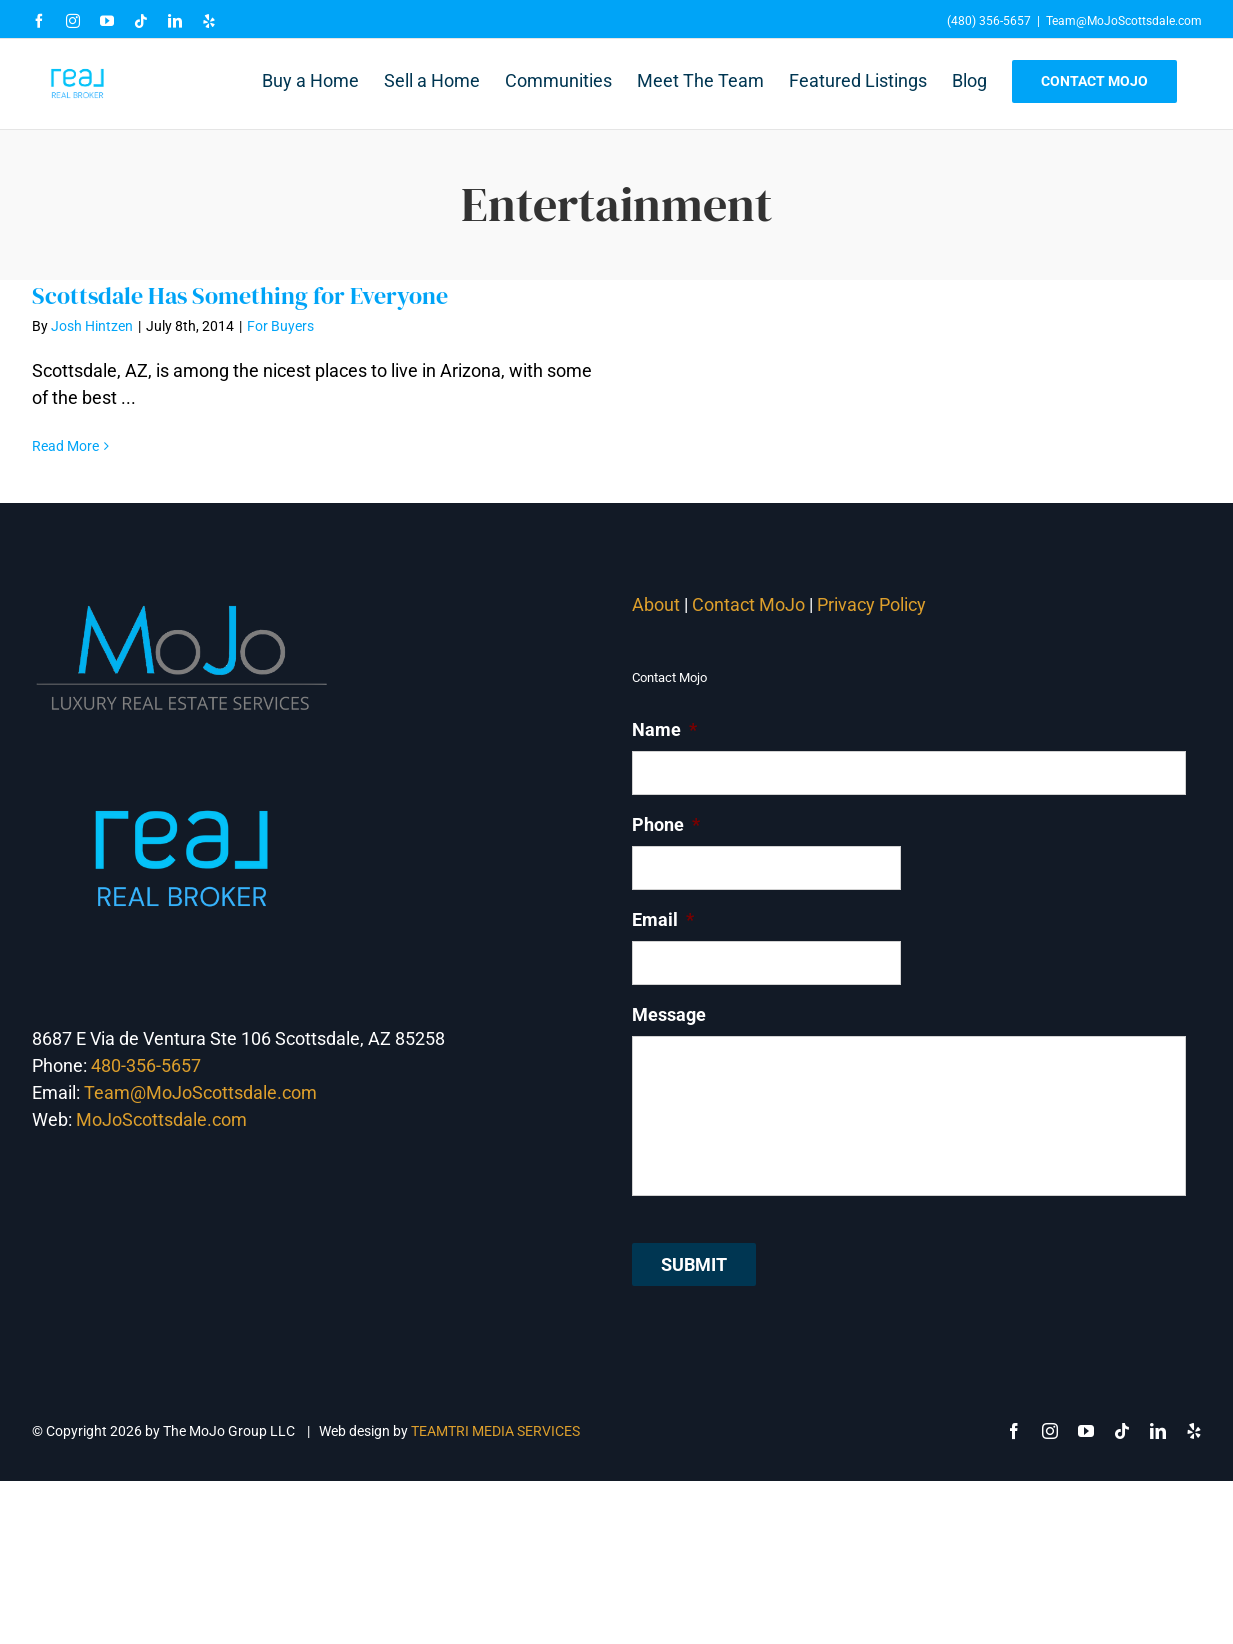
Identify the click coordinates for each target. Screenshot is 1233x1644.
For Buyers (280, 326)
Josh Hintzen (92, 326)
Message (669, 1014)
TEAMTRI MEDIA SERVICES (495, 1431)
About (656, 604)
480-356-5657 (146, 1065)
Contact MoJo (748, 604)
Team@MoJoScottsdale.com (1124, 21)
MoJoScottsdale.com (161, 1119)
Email (663, 919)
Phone (666, 824)
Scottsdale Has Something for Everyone (240, 295)
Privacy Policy (873, 604)
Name (664, 729)
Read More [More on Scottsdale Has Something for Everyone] (65, 446)
